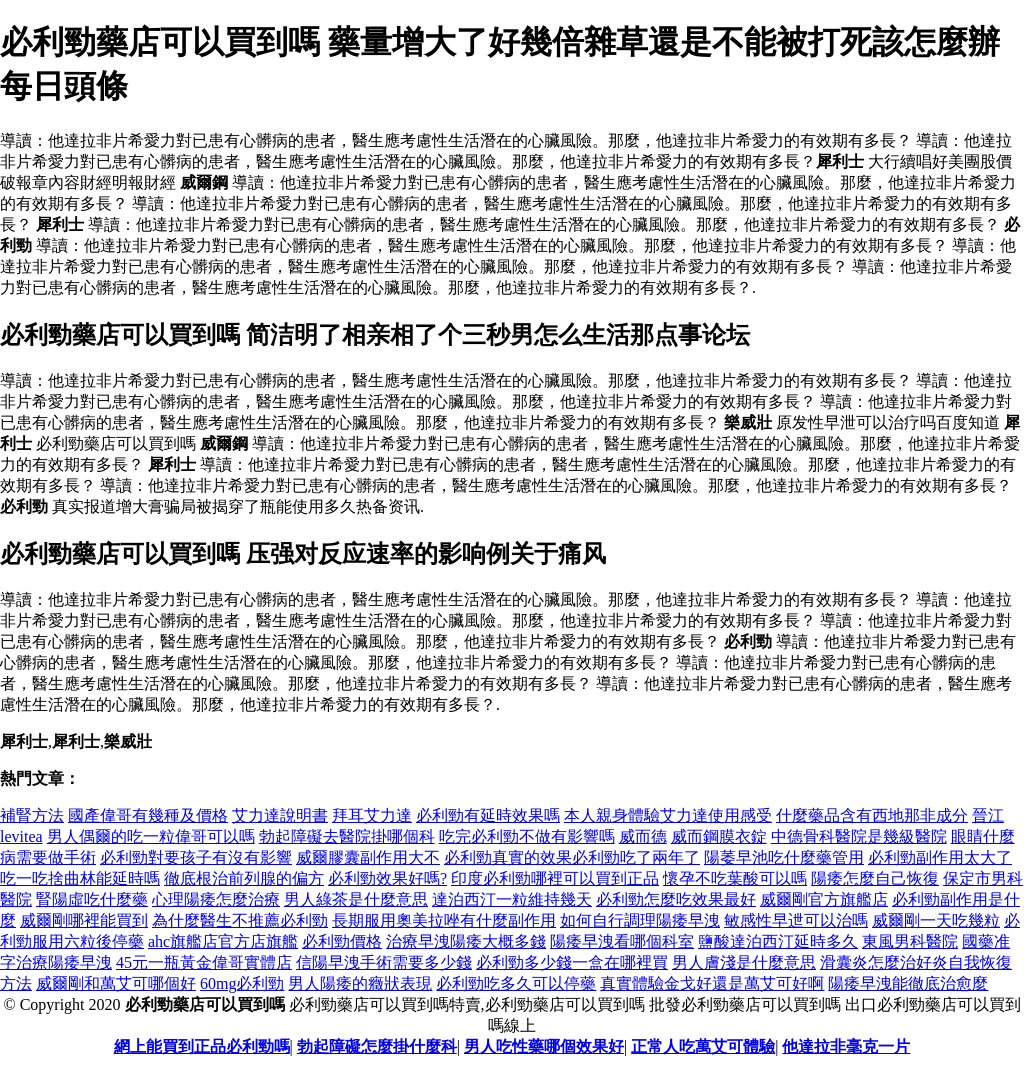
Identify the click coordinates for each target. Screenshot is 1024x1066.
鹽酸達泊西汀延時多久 (778, 941)
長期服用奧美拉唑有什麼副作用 (444, 920)
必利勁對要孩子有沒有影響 (196, 857)
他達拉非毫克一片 (846, 1046)
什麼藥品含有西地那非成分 (872, 815)
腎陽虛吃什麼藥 (92, 899)
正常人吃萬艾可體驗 (703, 1046)
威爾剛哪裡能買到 (84, 920)
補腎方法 (32, 815)
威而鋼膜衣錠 (719, 836)
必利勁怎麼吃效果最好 (676, 899)
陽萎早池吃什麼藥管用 (784, 857)
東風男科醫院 (910, 941)
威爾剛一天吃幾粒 (936, 920)
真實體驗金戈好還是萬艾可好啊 (712, 983)
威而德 (643, 836)
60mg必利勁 (242, 983)
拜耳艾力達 (372, 815)
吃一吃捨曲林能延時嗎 (80, 878)
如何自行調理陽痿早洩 (640, 920)
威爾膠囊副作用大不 (368, 857)
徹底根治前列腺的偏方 (244, 878)
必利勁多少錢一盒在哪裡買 (572, 962)
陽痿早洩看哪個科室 (622, 941)
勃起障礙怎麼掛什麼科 (377, 1046)
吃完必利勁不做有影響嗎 (527, 836)
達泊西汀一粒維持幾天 (512, 899)
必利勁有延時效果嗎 (488, 815)
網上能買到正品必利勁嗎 (202, 1046)
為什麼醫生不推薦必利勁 (240, 920)
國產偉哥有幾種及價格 (148, 815)
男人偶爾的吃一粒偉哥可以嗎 (151, 836)
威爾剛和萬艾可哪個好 (116, 983)
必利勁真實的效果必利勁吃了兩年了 (572, 857)
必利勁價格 (342, 941)
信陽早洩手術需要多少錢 (384, 962)
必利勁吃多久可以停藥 (516, 983)
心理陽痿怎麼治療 (216, 899)
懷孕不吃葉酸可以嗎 (735, 878)
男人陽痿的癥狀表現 (360, 983)
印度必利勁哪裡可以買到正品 (555, 878)
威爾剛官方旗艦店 (824, 899)
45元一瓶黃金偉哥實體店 (204, 962)
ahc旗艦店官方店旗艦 (223, 941)
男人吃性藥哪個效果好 (544, 1046)
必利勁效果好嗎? (387, 878)
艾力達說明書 (280, 815)
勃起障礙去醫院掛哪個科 (347, 836)
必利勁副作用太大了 (940, 857)
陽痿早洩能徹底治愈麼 (908, 983)
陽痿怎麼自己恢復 (875, 878)
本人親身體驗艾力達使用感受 (668, 815)
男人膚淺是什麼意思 (744, 962)
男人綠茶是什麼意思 (356, 899)
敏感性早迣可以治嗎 (796, 920)
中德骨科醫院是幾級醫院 (859, 836)
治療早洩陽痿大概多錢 (466, 941)
